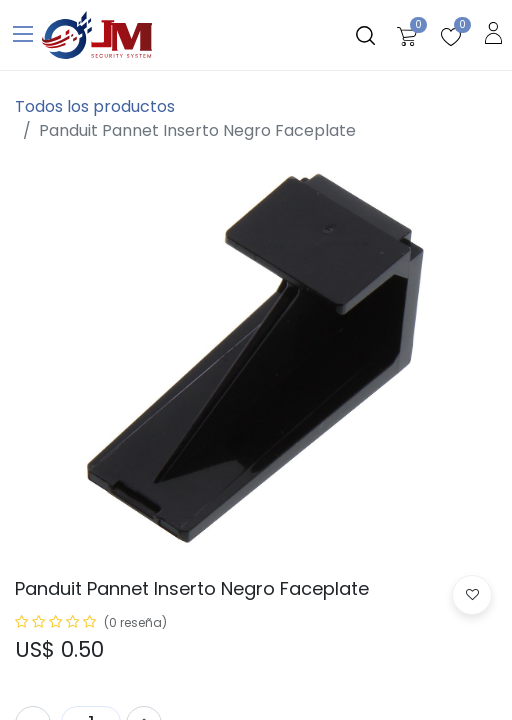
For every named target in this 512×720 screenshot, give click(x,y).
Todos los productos (95, 106)
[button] (472, 595)
